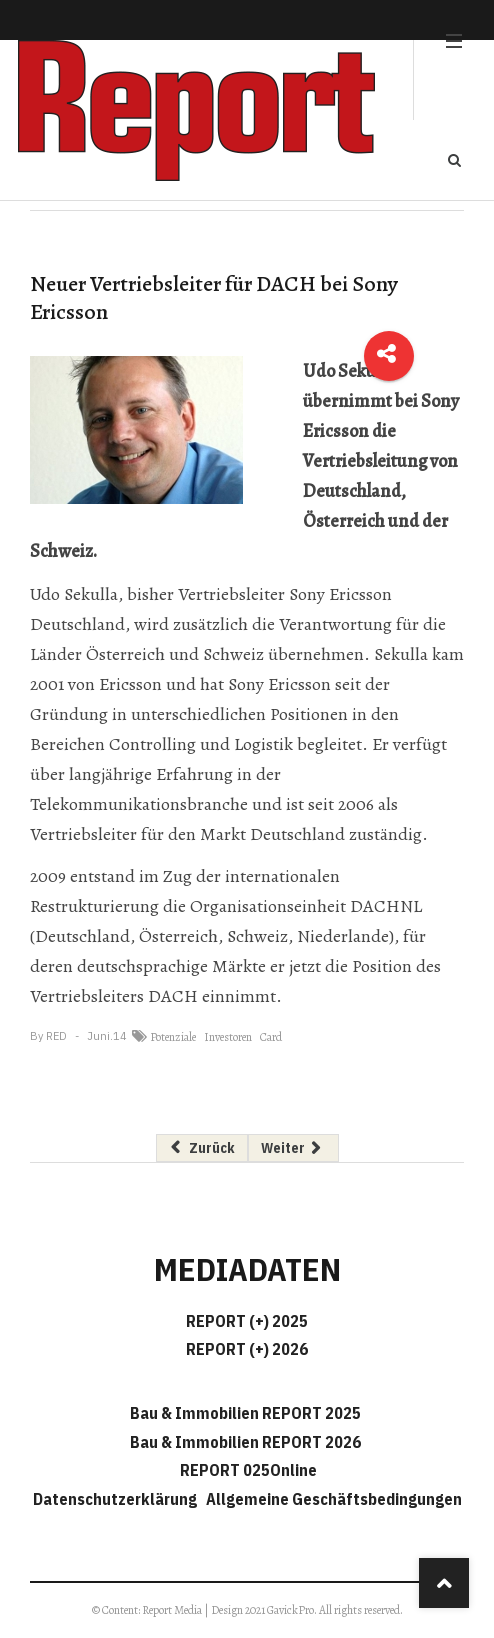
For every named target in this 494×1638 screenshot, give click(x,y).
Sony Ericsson (340, 594)
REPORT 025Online (247, 1470)
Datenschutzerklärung (118, 1499)
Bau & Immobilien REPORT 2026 (245, 1442)
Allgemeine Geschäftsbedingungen (334, 1499)
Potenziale (173, 1037)
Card (271, 1037)
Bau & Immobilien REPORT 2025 (245, 1413)
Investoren (228, 1037)
